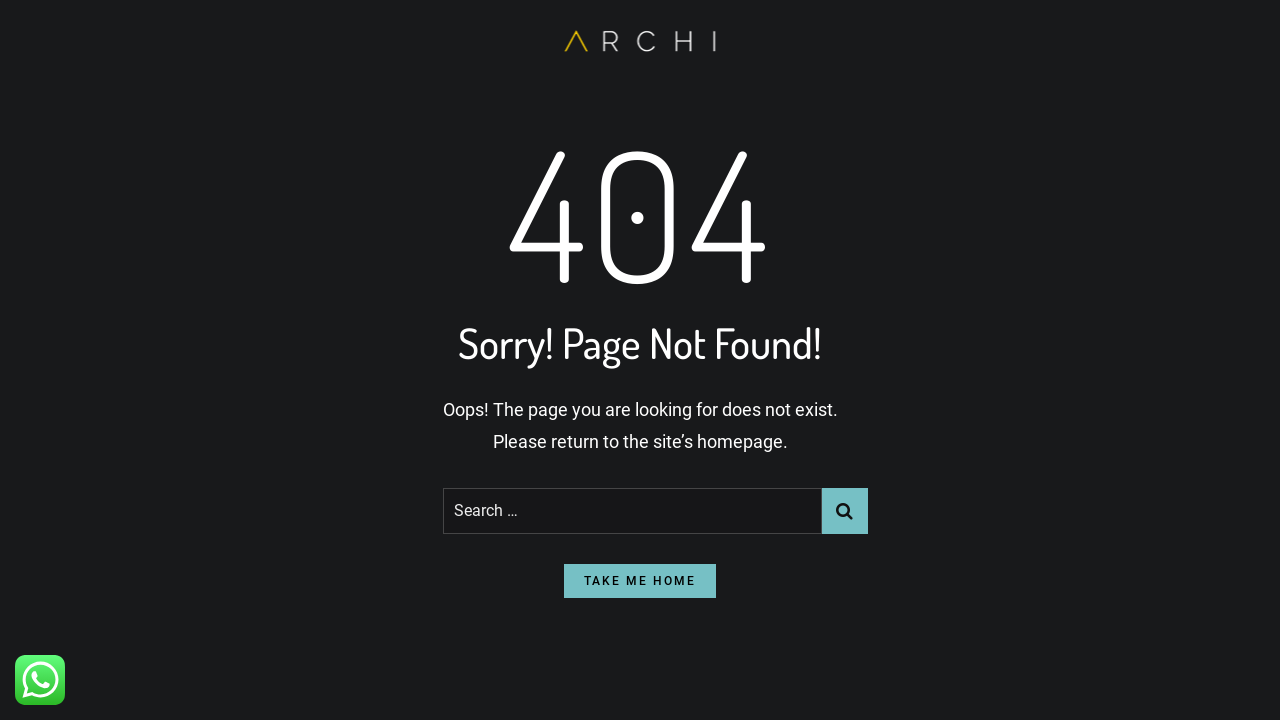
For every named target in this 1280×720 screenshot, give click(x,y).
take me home (640, 581)
